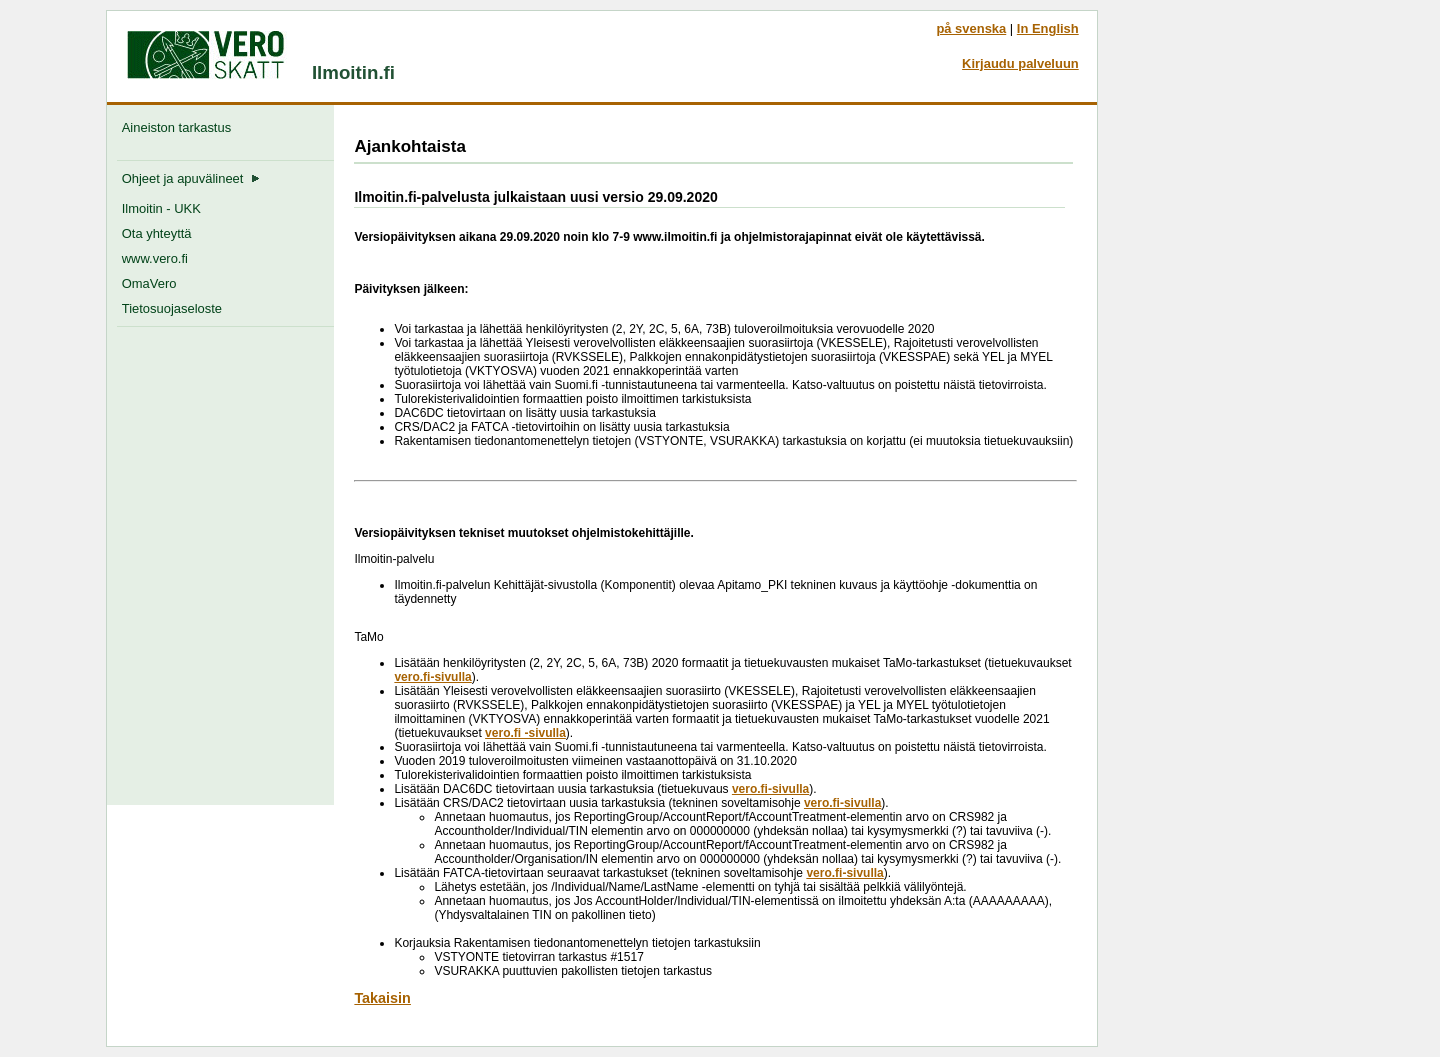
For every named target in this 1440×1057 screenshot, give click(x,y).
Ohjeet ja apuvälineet (191, 178)
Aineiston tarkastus (180, 127)
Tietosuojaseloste (172, 308)
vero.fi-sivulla (432, 677)
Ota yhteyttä (157, 233)
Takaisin (382, 998)
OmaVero (149, 283)
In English (1048, 28)
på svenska (971, 28)
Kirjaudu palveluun (1020, 63)
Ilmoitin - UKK (161, 208)
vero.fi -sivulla (525, 733)
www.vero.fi (155, 258)
